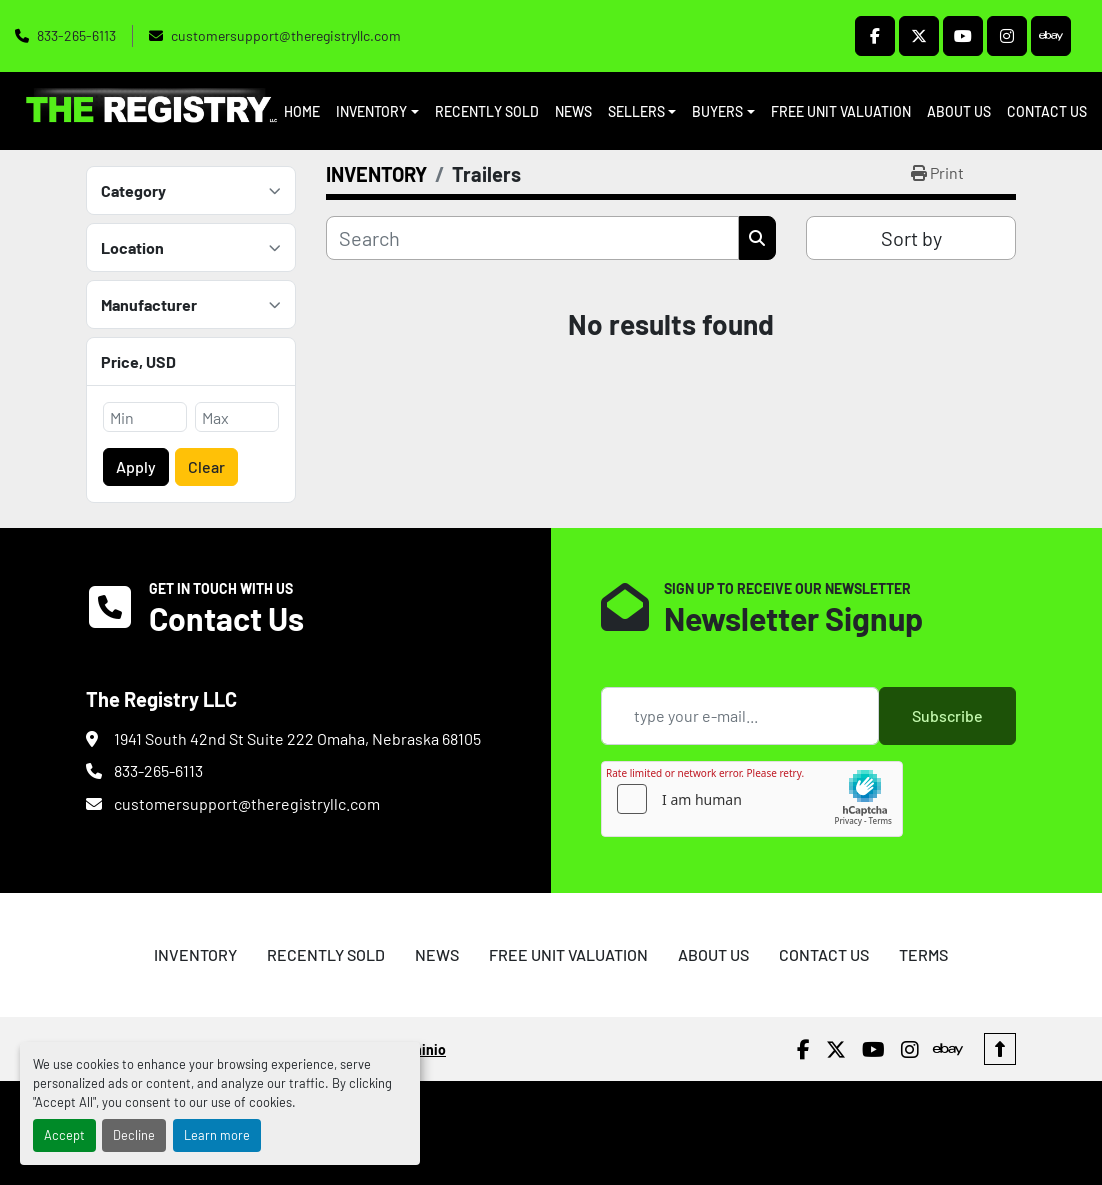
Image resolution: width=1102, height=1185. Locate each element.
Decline (134, 1135)
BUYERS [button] (717, 111)
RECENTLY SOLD (487, 111)
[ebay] (1051, 36)
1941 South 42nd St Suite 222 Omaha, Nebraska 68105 (297, 738)
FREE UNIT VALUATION (841, 111)
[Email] (740, 716)
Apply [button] (136, 466)
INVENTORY (371, 111)
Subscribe (947, 715)
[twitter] (919, 36)
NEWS (573, 111)
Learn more (217, 1135)
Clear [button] (206, 466)
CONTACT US (1047, 111)
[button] (377, 111)
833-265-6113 (76, 35)
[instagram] (1007, 36)
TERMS (923, 954)
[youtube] (963, 36)
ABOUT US (959, 111)
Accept (64, 1135)
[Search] (532, 238)
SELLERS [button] (636, 111)
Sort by (911, 238)
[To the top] (1000, 1049)
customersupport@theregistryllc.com (286, 35)
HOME (302, 111)
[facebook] (875, 36)
